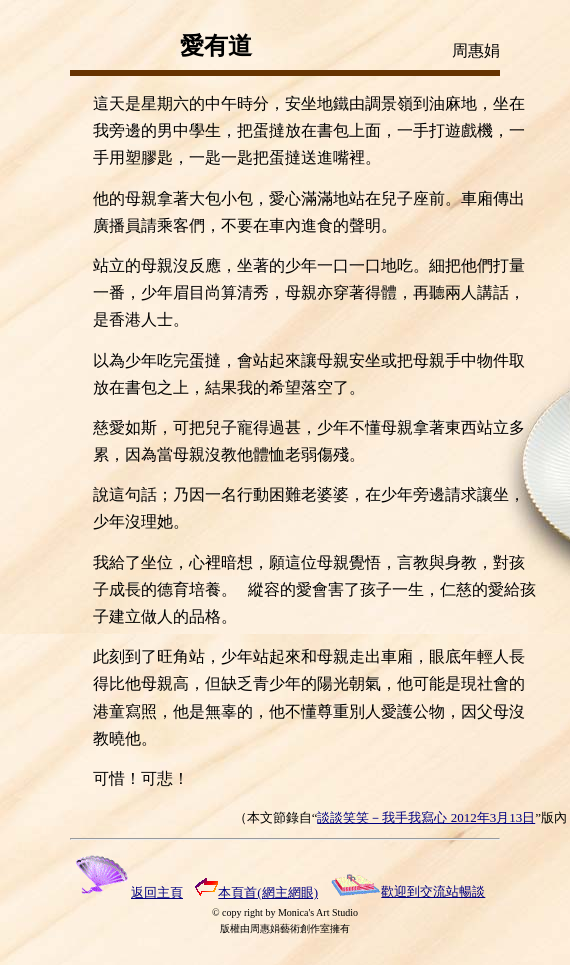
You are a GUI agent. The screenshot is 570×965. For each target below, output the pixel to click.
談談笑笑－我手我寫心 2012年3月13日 (426, 817)
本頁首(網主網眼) (256, 892)
